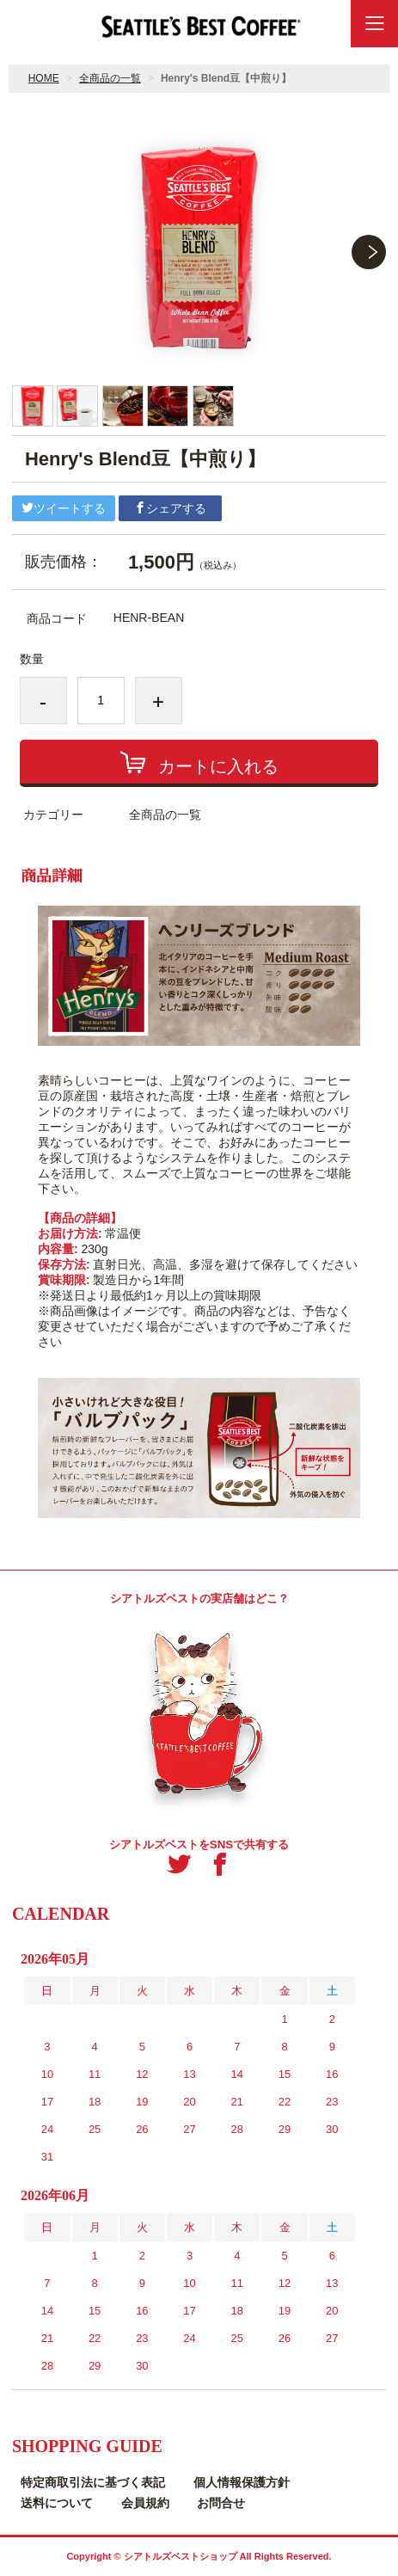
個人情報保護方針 (241, 2482)
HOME (43, 78)
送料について (57, 2503)
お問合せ (221, 2503)
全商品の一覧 (110, 78)
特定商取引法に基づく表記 (93, 2482)
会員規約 (145, 2503)
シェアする (170, 508)
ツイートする (63, 508)
